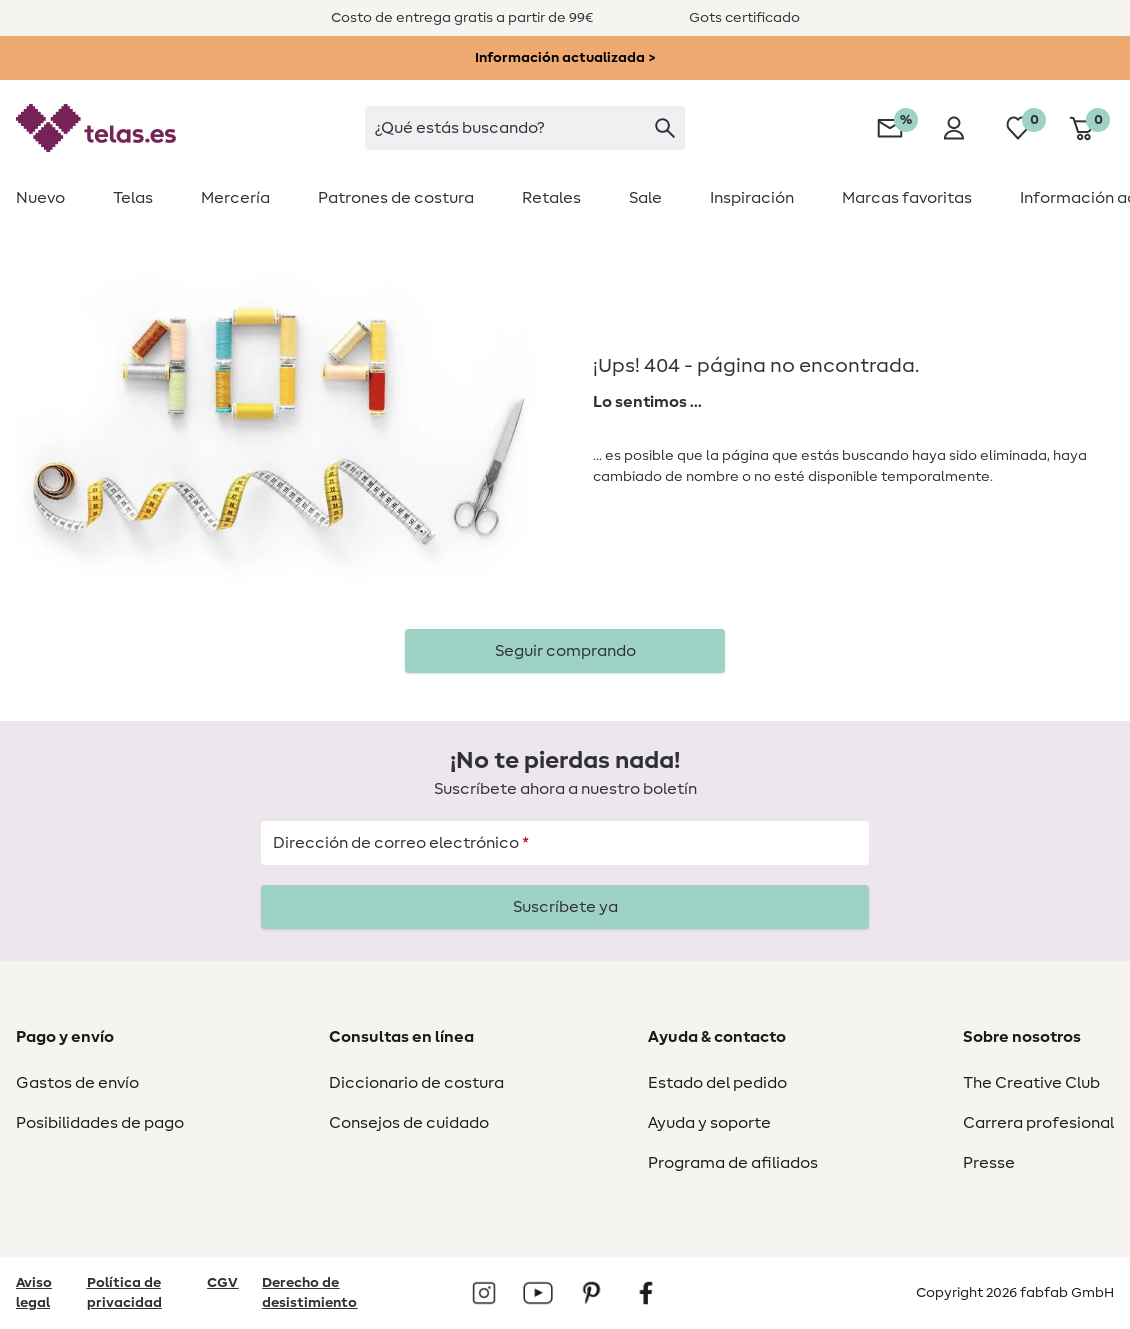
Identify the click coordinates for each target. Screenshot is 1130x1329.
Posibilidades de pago (100, 1123)
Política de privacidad (124, 1293)
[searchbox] (525, 128)
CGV (222, 1283)
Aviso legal (34, 1293)
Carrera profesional (1038, 1123)
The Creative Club (1031, 1083)
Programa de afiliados (733, 1163)
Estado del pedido (717, 1083)
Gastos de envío (77, 1083)
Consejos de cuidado (409, 1123)
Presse (989, 1163)
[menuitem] (52, 198)
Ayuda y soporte (709, 1123)
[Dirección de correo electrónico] (565, 843)
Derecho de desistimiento (309, 1293)
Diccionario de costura (416, 1083)
